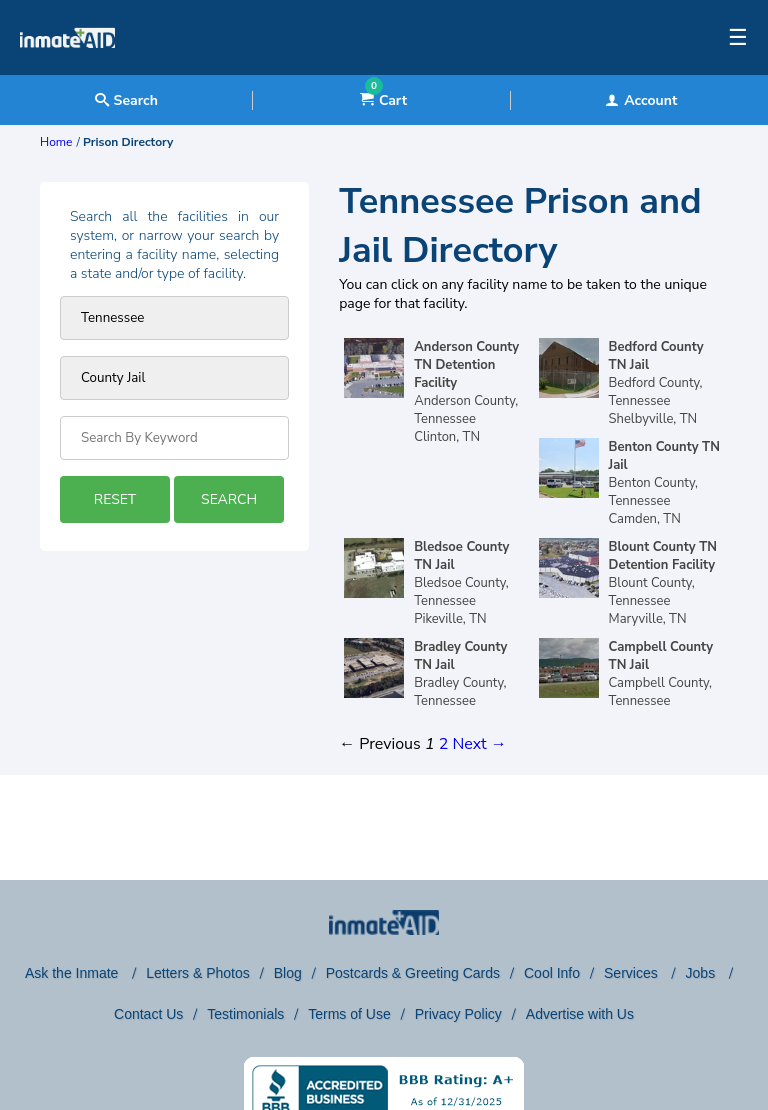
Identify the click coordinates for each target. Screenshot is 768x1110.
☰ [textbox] (738, 38)
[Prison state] (174, 318)
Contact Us (148, 1014)
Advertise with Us (580, 1014)
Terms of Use (349, 1014)
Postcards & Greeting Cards (413, 973)
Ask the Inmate (73, 973)
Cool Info (552, 973)
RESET (115, 499)
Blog (288, 973)
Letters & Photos (198, 973)
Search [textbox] (126, 100)
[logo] (67, 70)
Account (641, 100)
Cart (383, 100)
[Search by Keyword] (174, 438)
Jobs (702, 973)
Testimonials (245, 1014)
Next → (479, 744)
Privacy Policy (458, 1014)
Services (633, 973)
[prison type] (174, 378)
